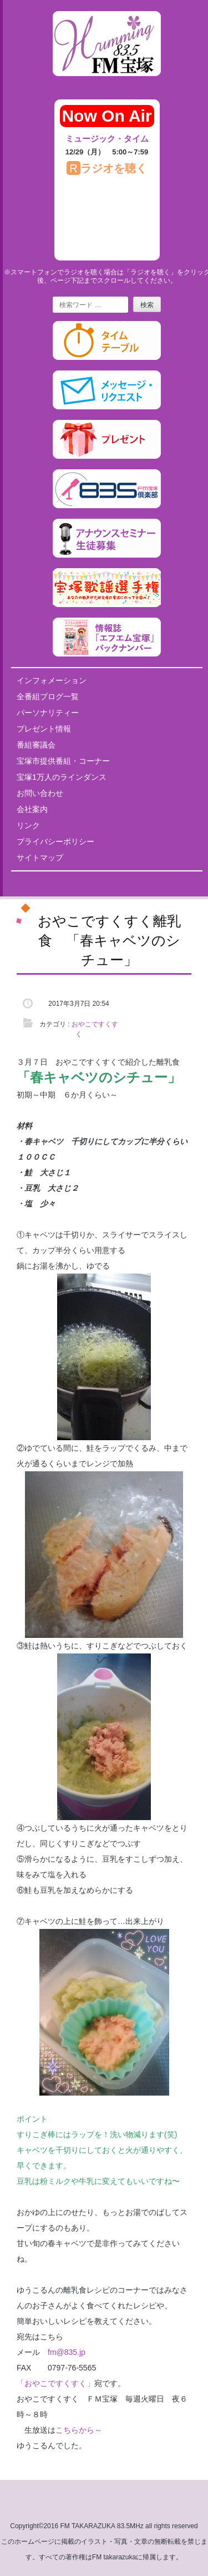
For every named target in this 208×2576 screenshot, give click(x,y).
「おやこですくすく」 (55, 2383)
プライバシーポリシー (55, 841)
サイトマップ (40, 857)
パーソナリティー (48, 712)
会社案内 (32, 809)
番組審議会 (36, 744)
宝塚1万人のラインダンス (61, 777)
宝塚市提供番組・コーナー (63, 760)
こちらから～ (82, 2429)
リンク (28, 825)
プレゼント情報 (44, 728)
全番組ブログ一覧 (48, 696)
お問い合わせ (40, 793)
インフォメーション (52, 680)
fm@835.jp (66, 2352)
